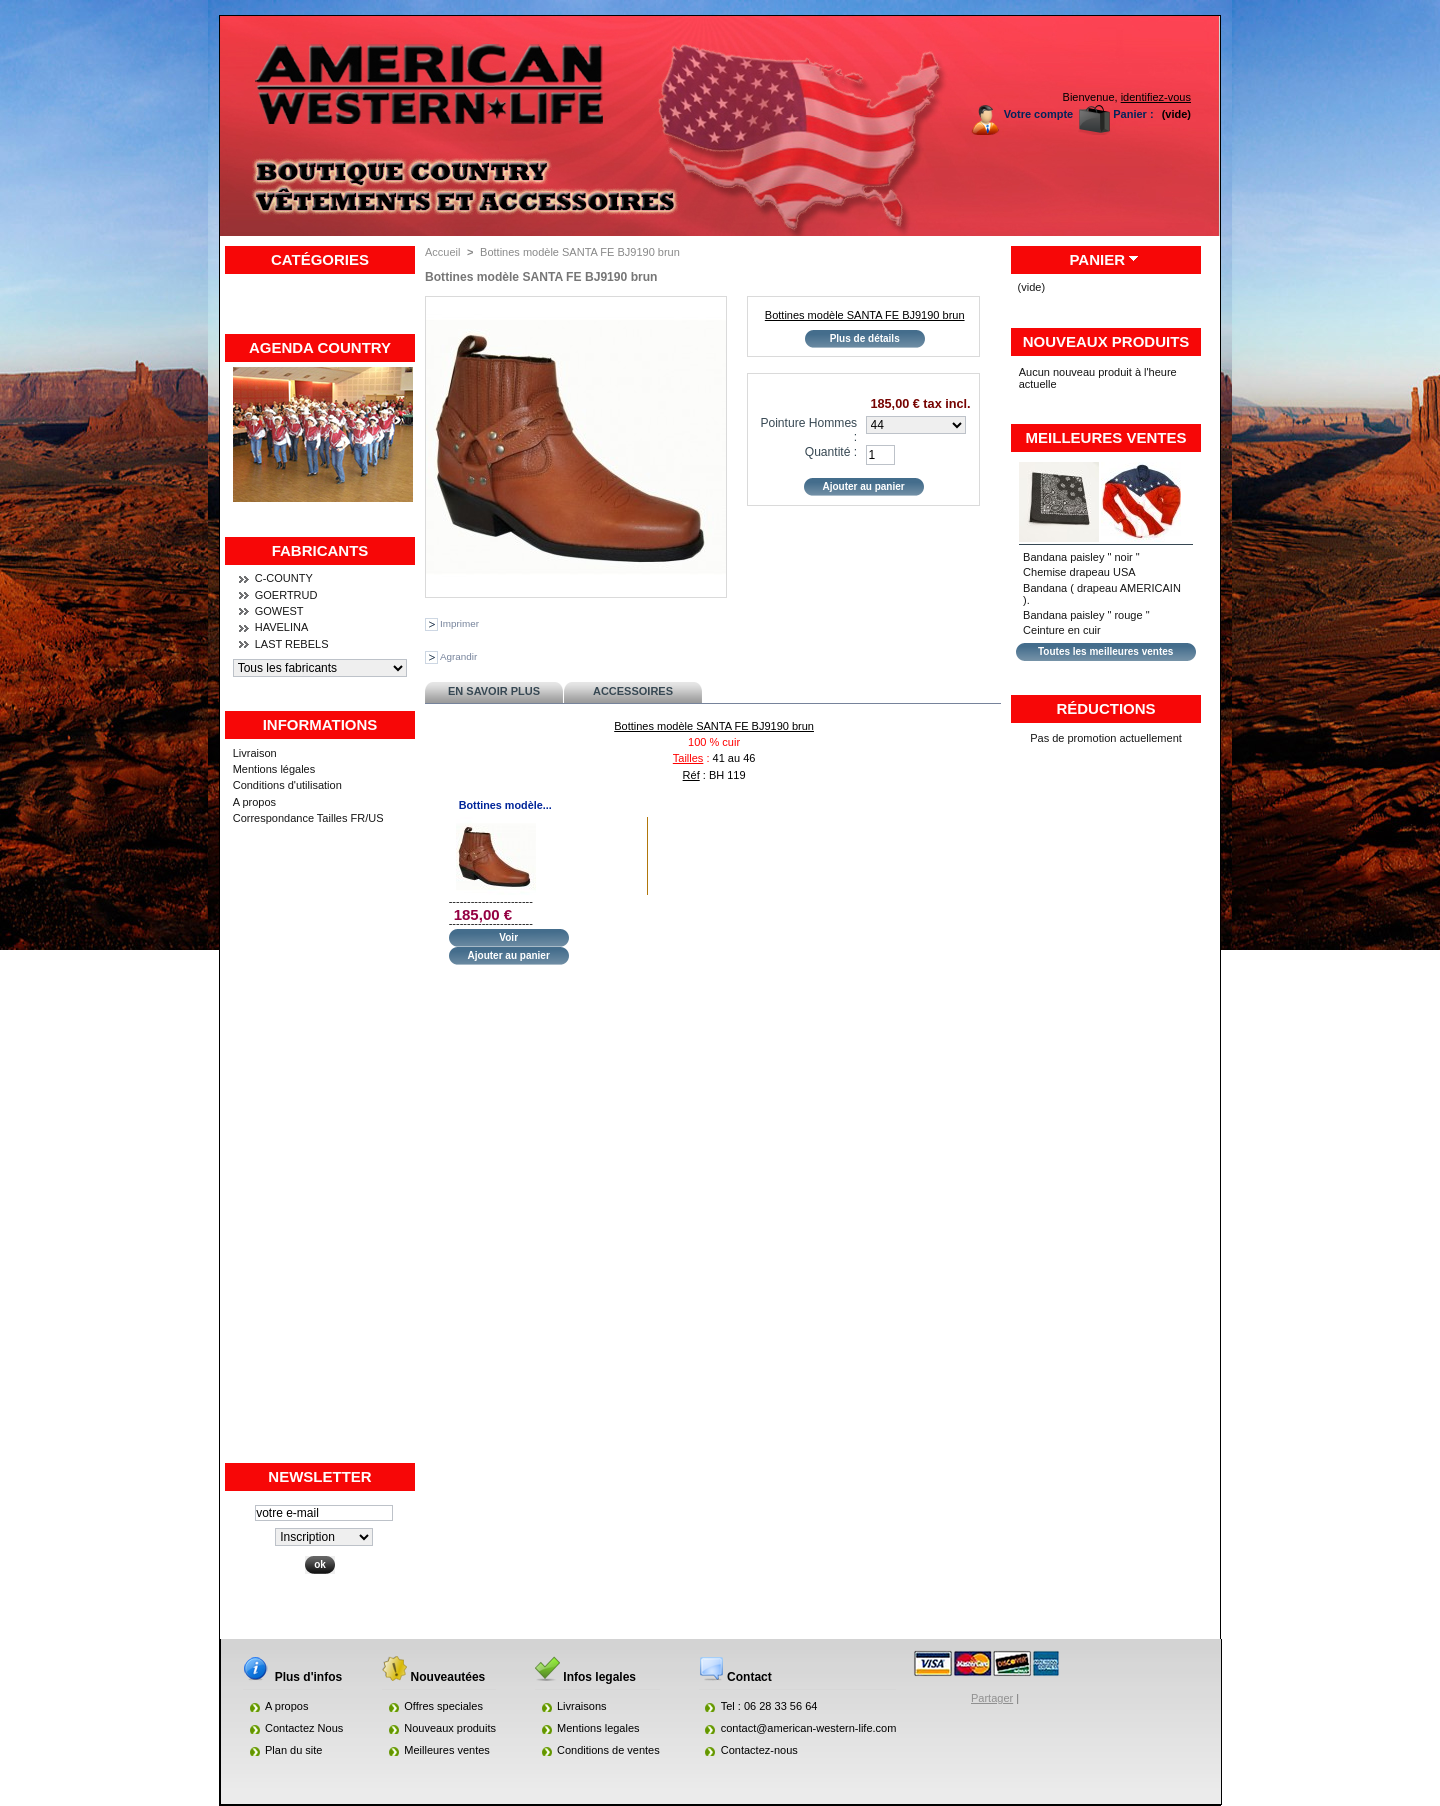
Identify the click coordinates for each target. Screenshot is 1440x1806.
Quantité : (831, 452)
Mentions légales (274, 769)
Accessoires (633, 691)
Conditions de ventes (608, 1750)
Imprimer (459, 623)
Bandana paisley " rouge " (1086, 615)
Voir (508, 937)
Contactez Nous (304, 1728)
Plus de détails (865, 338)
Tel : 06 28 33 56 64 (769, 1706)
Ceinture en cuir (1062, 630)
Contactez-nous (759, 1750)
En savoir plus (494, 691)
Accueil (442, 252)
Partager (992, 1698)
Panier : (1133, 114)
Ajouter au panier (509, 955)
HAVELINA (282, 627)
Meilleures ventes (1106, 437)
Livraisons (582, 1706)
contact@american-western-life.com (809, 1728)
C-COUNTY (284, 578)
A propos (254, 802)
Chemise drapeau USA (1079, 572)
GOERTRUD (286, 595)
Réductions (1105, 708)
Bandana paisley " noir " (1081, 557)
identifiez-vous (1156, 97)
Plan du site (293, 1750)
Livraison (255, 753)
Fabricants (320, 550)
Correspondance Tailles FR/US (308, 818)
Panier (1097, 259)
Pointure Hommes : (808, 430)
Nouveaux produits (1106, 341)
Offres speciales (443, 1706)
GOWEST (279, 611)
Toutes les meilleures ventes (1105, 651)
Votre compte (1038, 114)
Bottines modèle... (505, 805)
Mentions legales (598, 1728)
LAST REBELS (292, 644)
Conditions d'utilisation (287, 785)
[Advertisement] (320, 1161)
